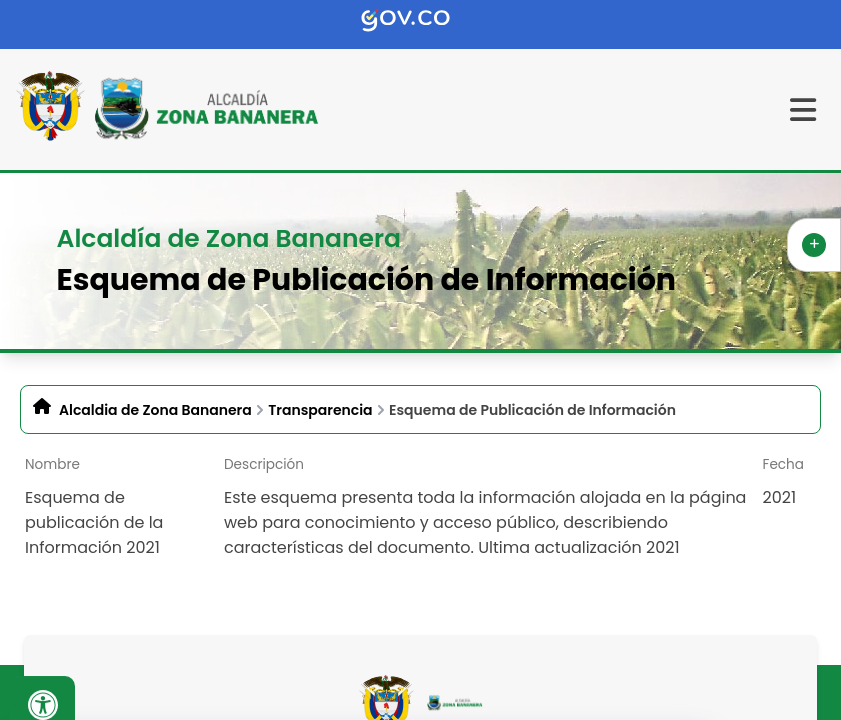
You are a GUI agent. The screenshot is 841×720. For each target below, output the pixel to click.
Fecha (783, 464)
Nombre (52, 464)
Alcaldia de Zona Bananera (155, 410)
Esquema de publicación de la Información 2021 (94, 522)
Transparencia (320, 410)
